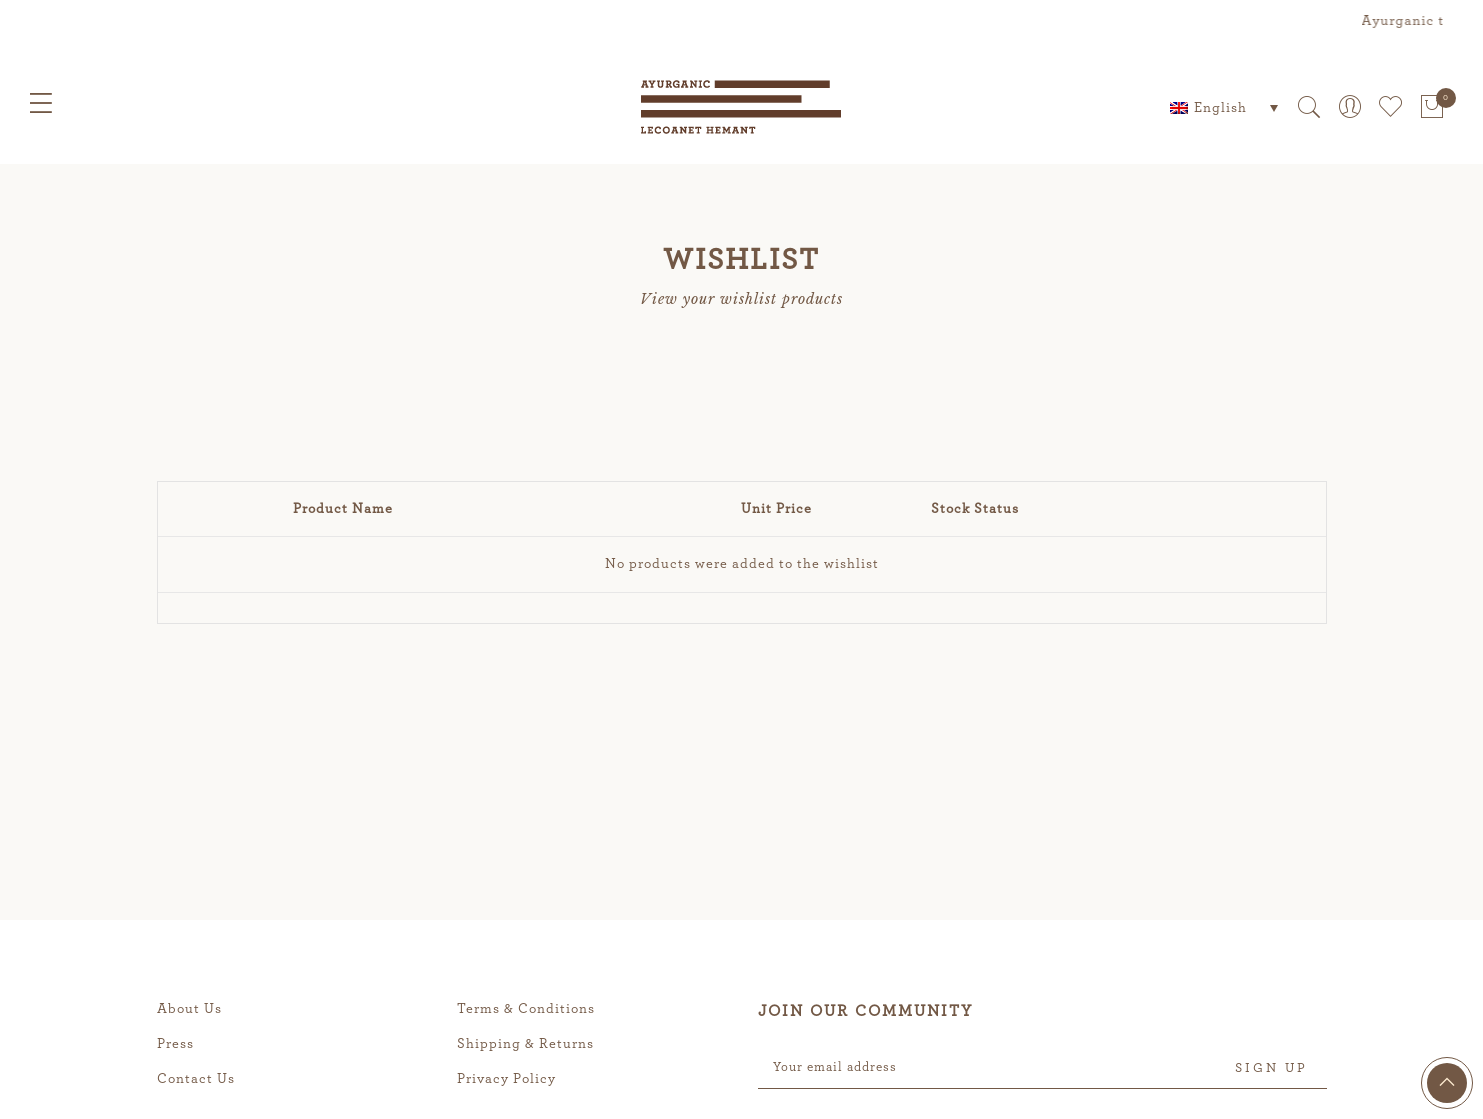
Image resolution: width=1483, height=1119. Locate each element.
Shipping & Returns (525, 1044)
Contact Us (196, 1079)
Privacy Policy (506, 1079)
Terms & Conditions (526, 1009)
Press (175, 1044)
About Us (189, 1009)
